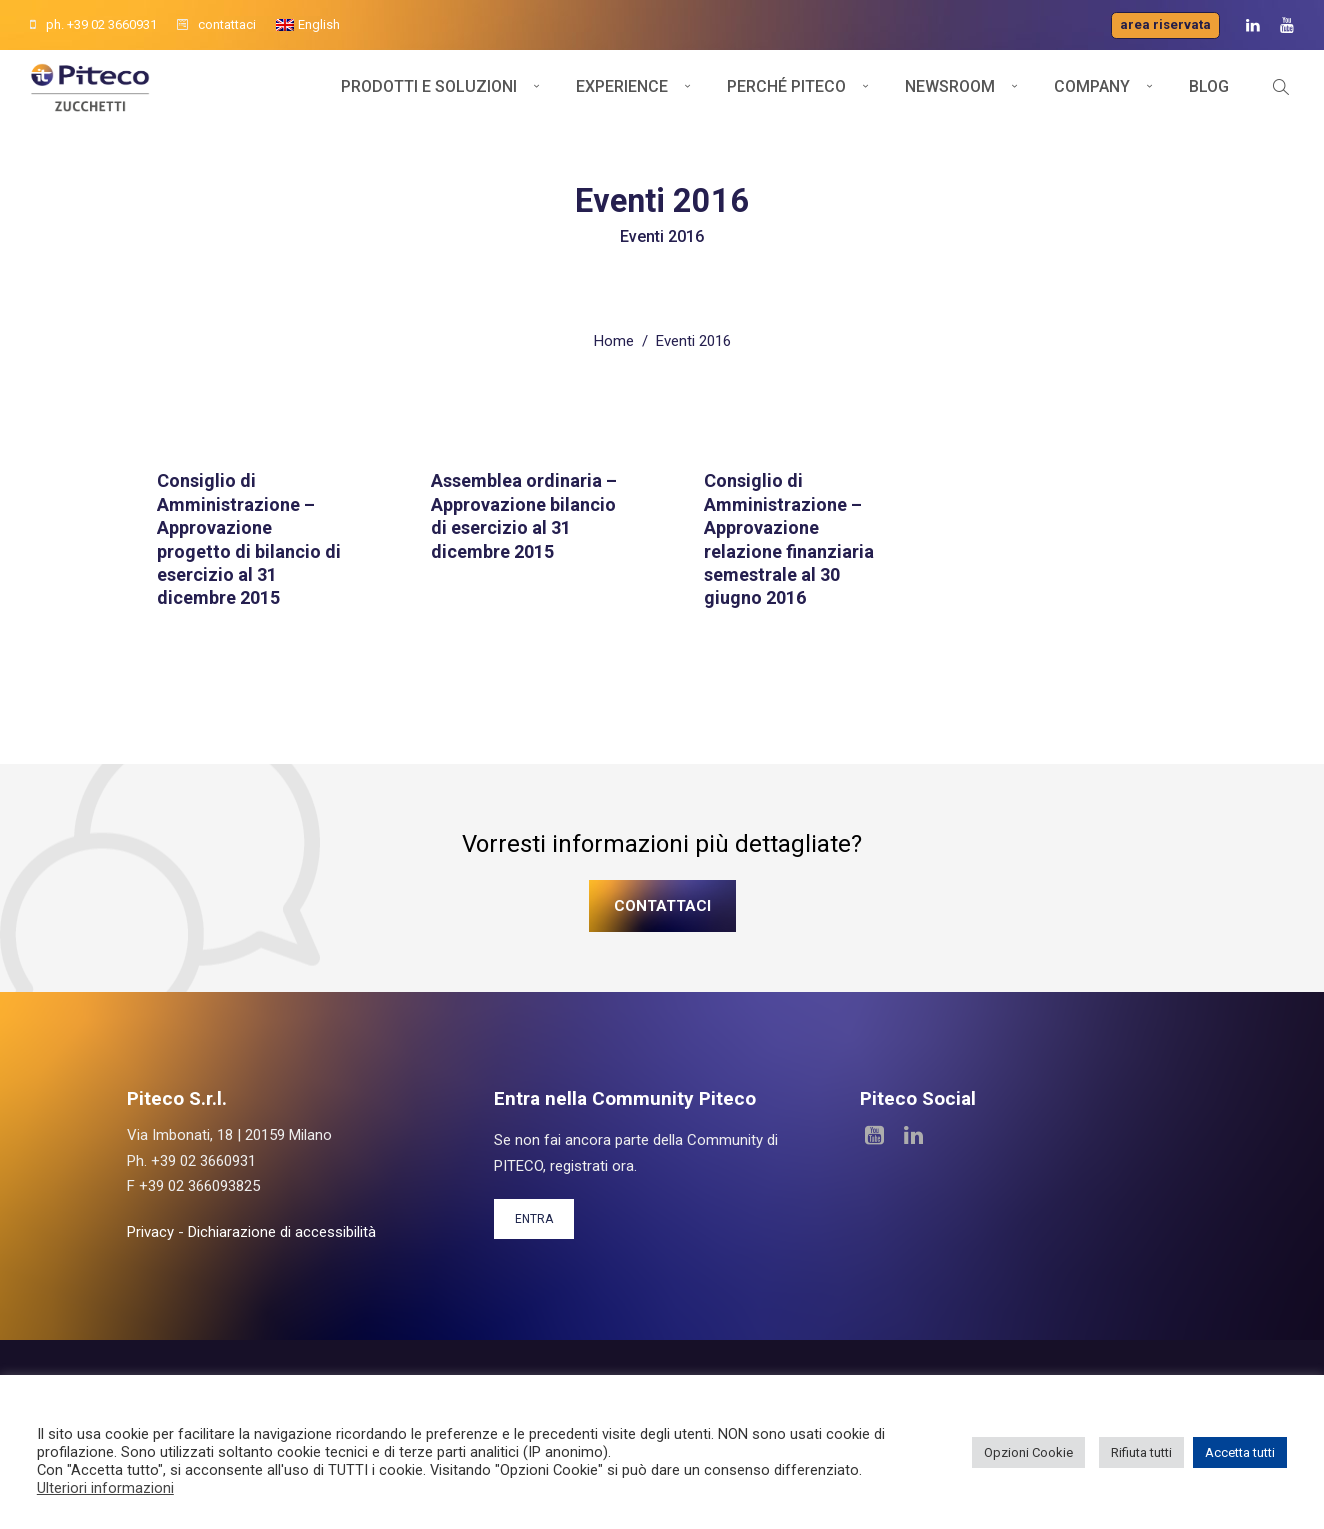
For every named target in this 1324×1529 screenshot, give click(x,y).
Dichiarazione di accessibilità (282, 1229)
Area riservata (1165, 24)
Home (614, 338)
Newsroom (950, 97)
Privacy (150, 1229)
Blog (1209, 97)
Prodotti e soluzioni (429, 97)
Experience (622, 97)
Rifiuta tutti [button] (1141, 1452)
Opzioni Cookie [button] (1028, 1452)
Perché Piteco (786, 97)
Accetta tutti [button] (1240, 1452)
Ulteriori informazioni (105, 1488)
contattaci (216, 24)
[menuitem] (308, 25)
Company (1092, 97)
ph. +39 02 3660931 (93, 24)
